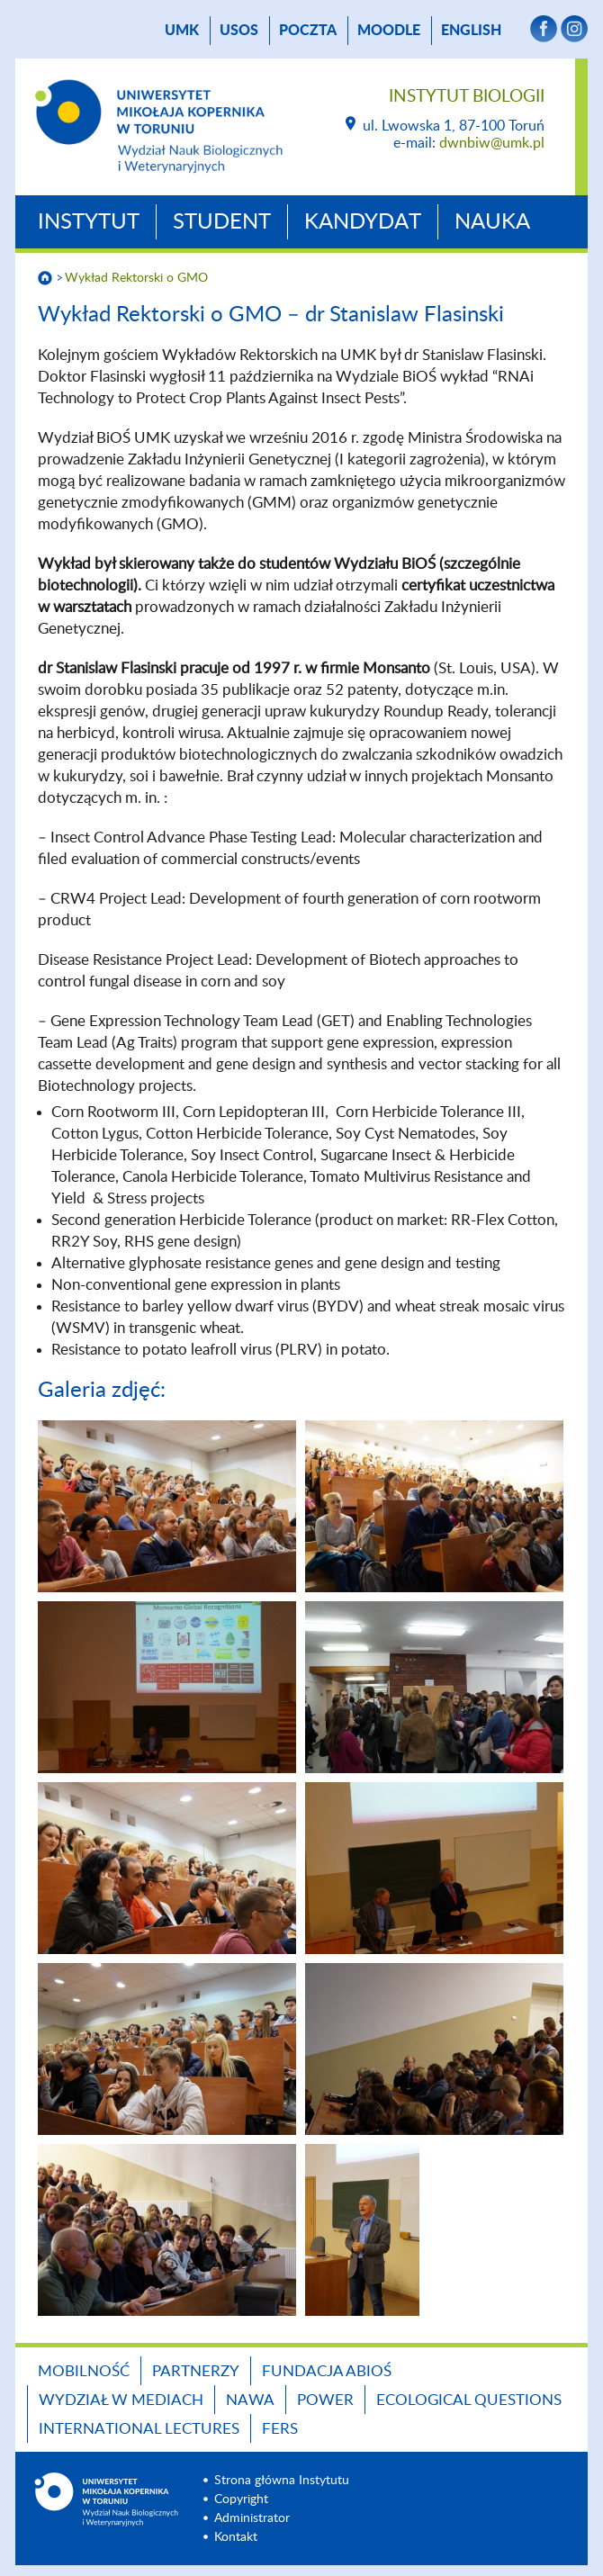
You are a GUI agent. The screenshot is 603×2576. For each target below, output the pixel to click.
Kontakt (235, 2537)
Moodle (388, 30)
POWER (325, 2400)
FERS (280, 2428)
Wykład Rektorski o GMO (136, 278)
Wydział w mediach (121, 2400)
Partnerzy (195, 2371)
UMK (182, 30)
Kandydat (362, 222)
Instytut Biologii (466, 96)
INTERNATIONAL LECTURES (139, 2428)
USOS (239, 30)
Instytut (89, 222)
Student (222, 222)
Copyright (241, 2499)
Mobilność (84, 2371)
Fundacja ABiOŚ (327, 2371)
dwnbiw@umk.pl (491, 143)
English (471, 30)
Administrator (252, 2518)
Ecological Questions (469, 2400)
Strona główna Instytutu (281, 2480)
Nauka (492, 222)
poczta (308, 30)
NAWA (250, 2400)
